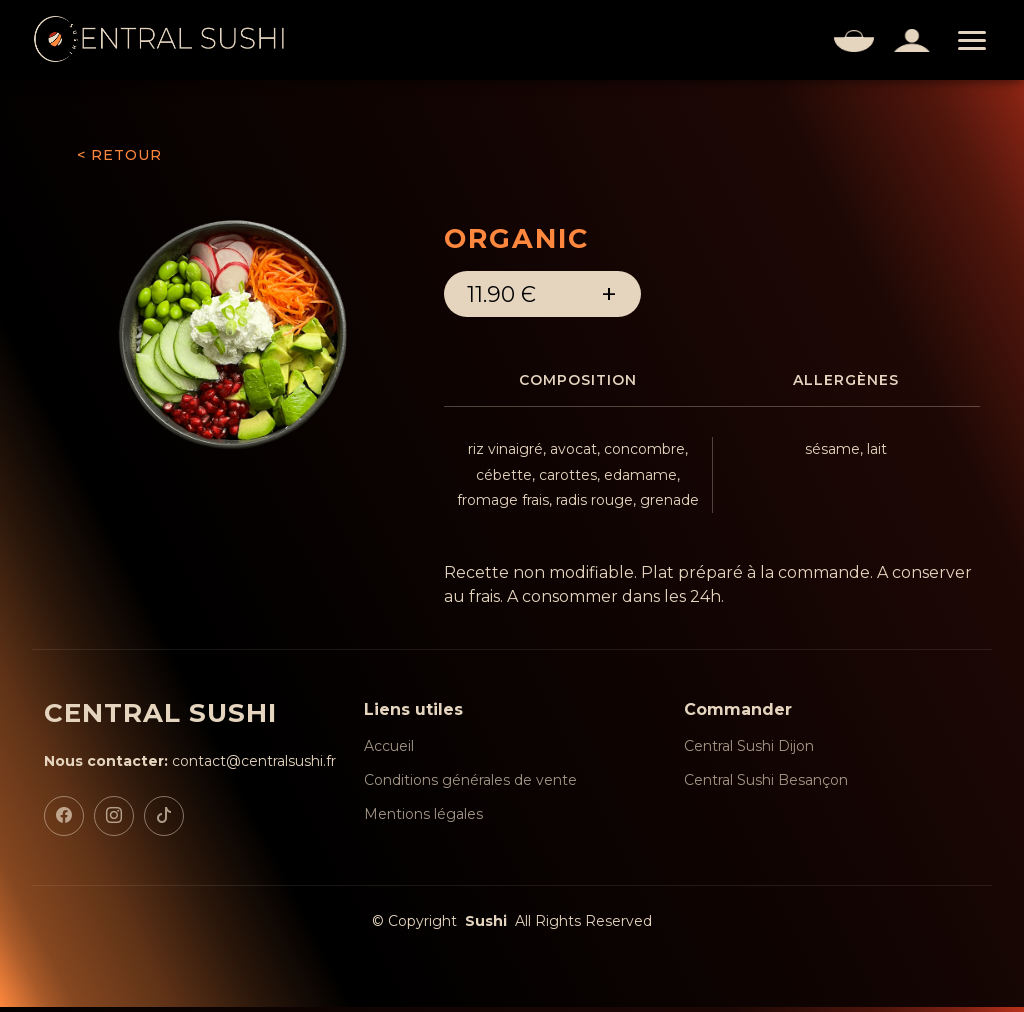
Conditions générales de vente (470, 785)
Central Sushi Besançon (766, 785)
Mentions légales (423, 819)
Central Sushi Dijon (749, 751)
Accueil (389, 751)
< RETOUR (119, 155)
